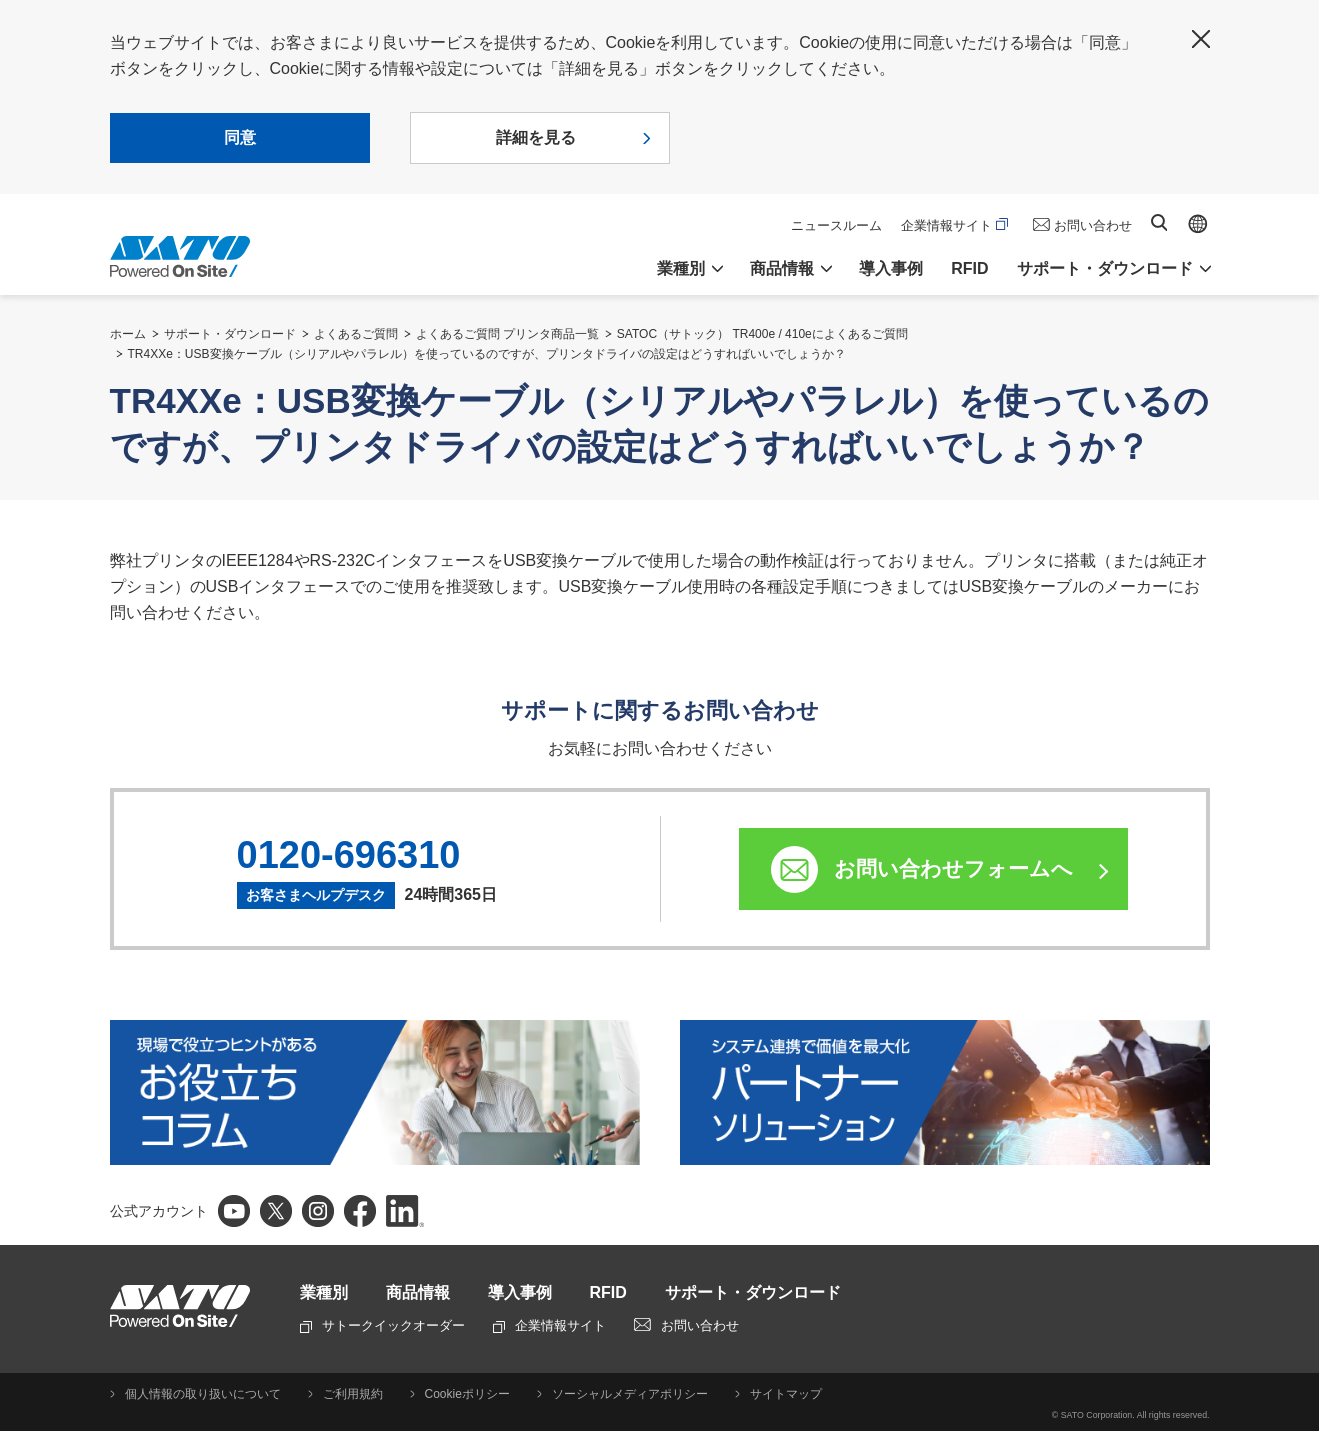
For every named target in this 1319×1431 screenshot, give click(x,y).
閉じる (1201, 39)
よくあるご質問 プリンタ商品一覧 (507, 334)
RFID (969, 268)
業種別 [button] (681, 268)
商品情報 (418, 1292)
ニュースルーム (836, 225)
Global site (1198, 224)
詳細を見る (536, 137)
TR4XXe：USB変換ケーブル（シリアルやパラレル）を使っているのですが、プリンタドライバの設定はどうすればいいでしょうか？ (487, 354)
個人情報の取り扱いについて (203, 1394)
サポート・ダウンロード (230, 334)
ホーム (128, 334)
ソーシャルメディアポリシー (630, 1394)
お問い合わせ (1093, 225)
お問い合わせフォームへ (953, 868)
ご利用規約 (353, 1394)
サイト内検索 (1159, 222)
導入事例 (891, 268)
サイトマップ (786, 1394)
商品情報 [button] (782, 268)
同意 (240, 137)
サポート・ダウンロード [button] (1105, 268)
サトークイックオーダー (382, 1325)
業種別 (324, 1292)
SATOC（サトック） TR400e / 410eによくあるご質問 (762, 334)
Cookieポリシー (467, 1394)
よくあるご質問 (356, 334)
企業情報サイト (954, 225)
